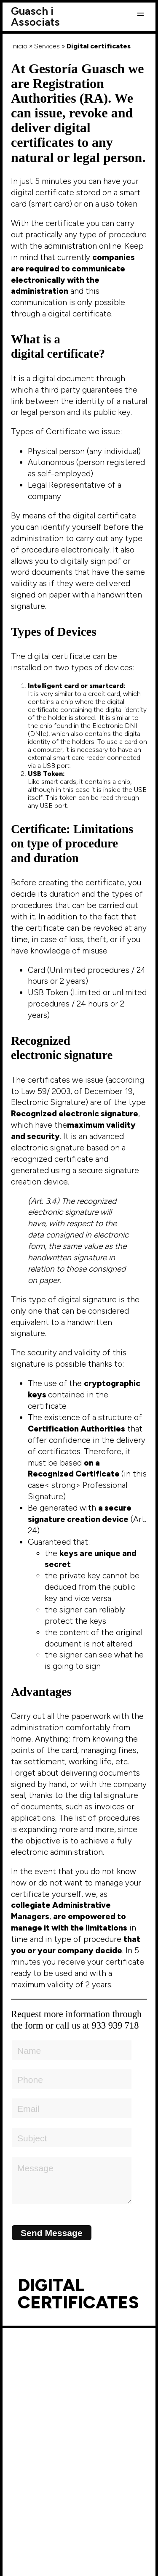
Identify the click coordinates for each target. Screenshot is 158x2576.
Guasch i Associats (35, 16)
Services (47, 46)
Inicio (19, 46)
